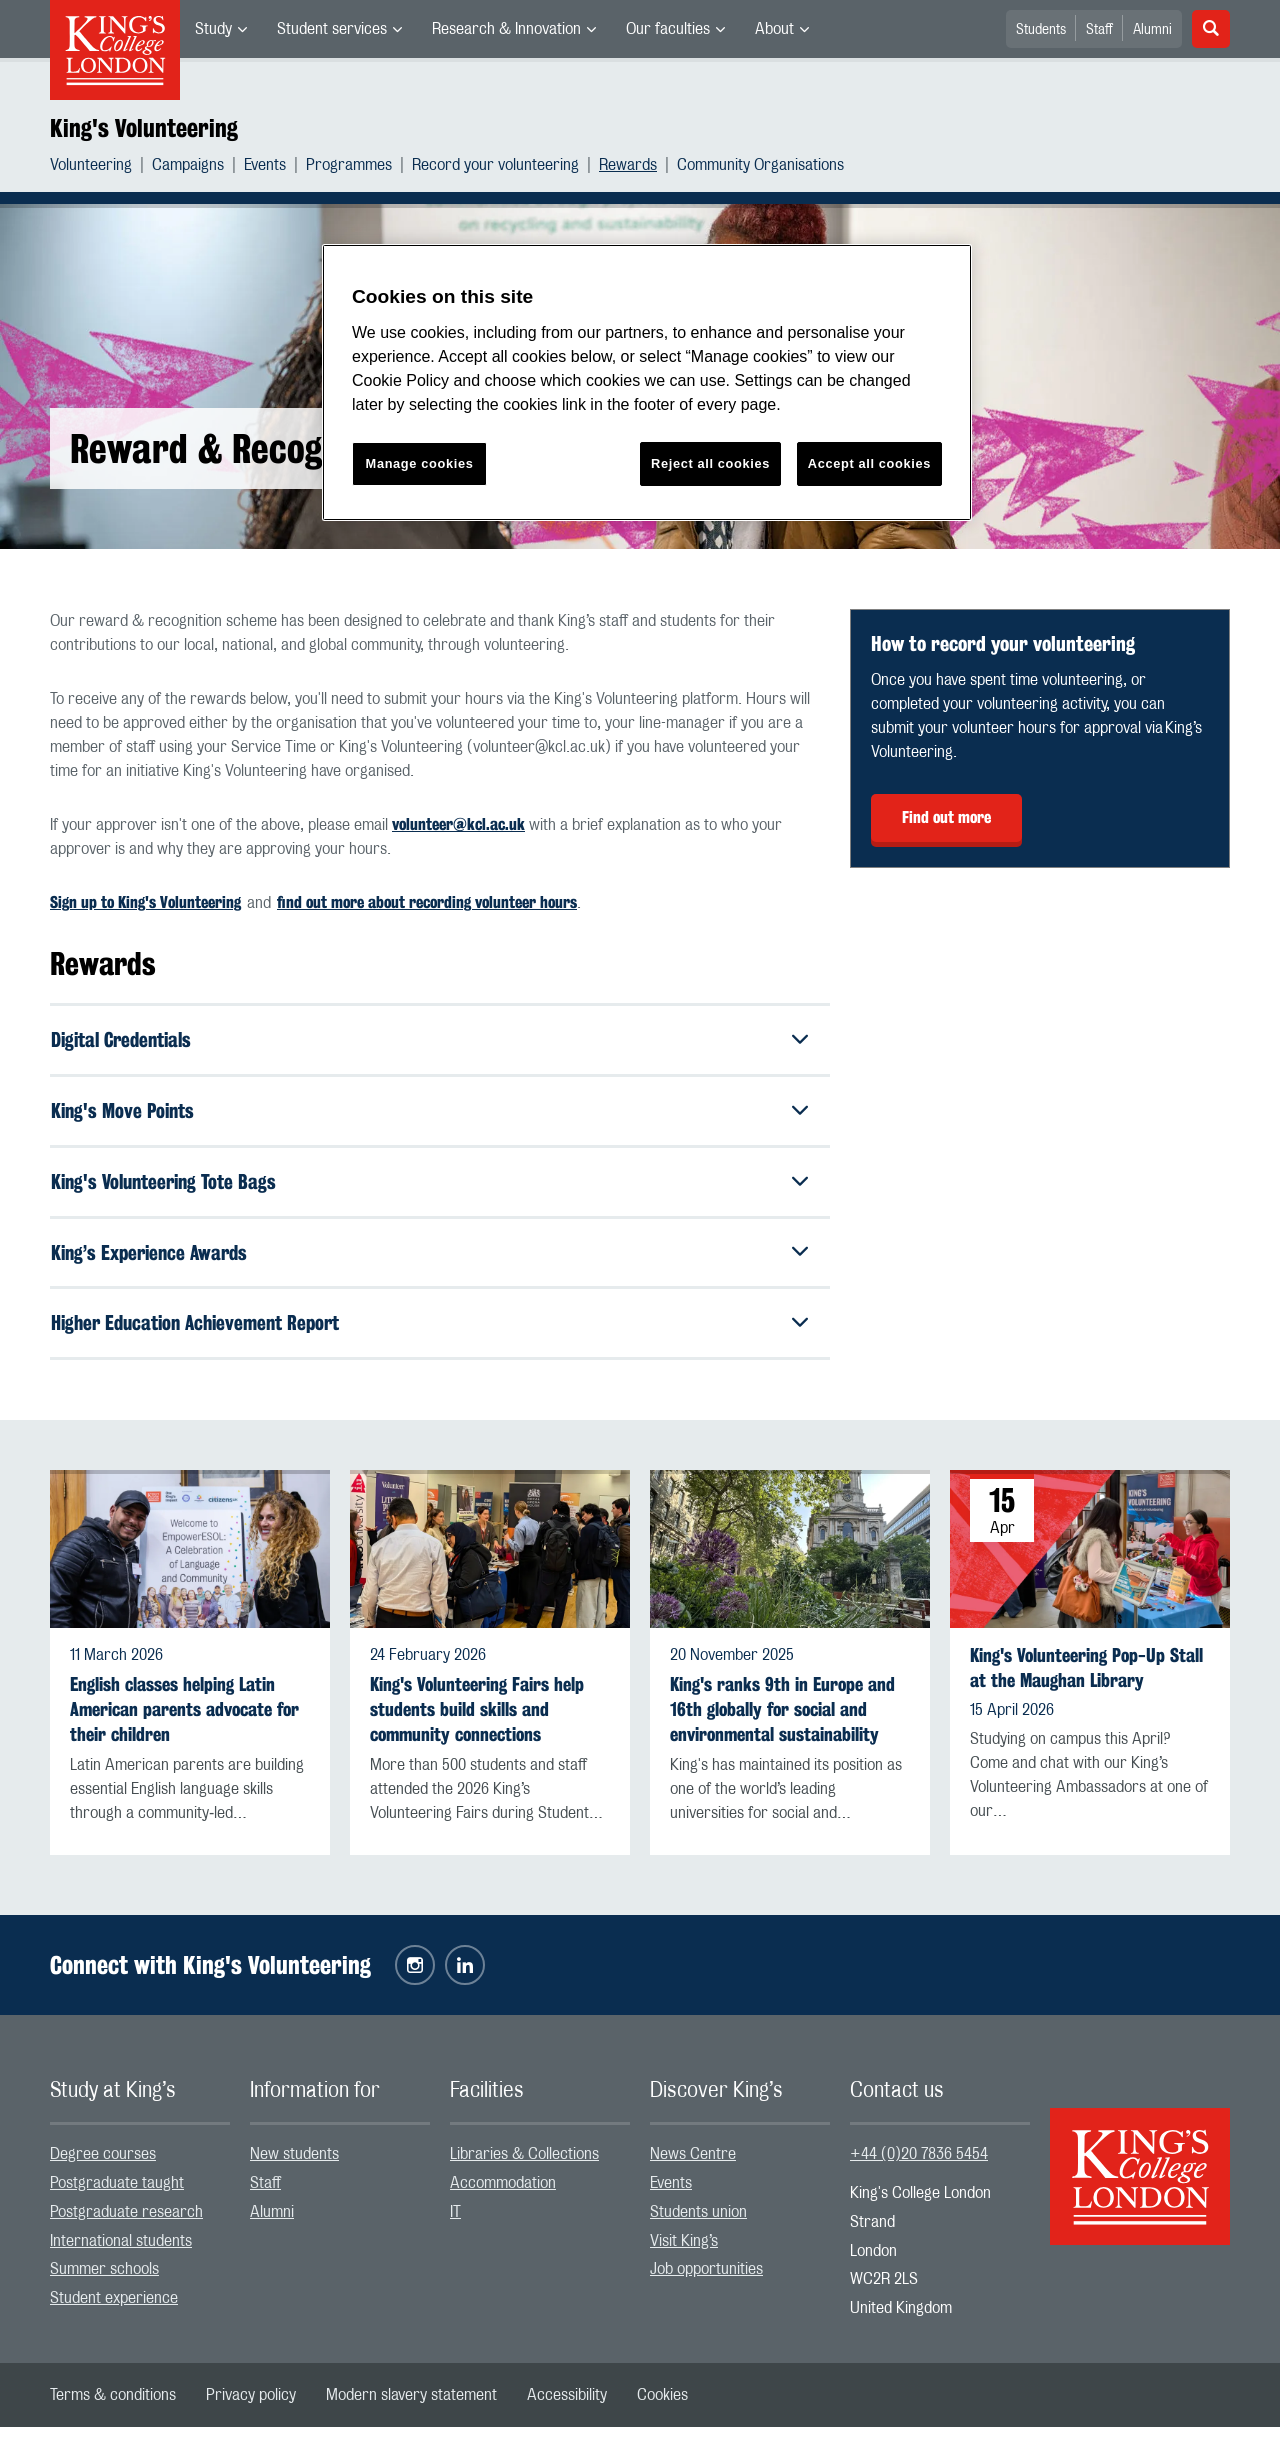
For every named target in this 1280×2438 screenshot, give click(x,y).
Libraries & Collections (524, 2165)
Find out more (946, 817)
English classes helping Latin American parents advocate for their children (184, 1720)
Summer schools (104, 2280)
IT (455, 2223)
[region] (647, 382)
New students (294, 2165)
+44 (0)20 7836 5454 (919, 2165)
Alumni (1152, 30)
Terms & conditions (113, 2406)
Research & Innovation (506, 29)
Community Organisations (760, 165)
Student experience (114, 2309)
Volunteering (91, 165)
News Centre (693, 2165)
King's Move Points (126, 1113)
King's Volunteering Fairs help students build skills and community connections (477, 1720)
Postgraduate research (126, 2223)
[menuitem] (221, 29)
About (774, 29)
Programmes (349, 165)
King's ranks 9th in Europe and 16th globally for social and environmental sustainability (782, 1720)
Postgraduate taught (117, 2194)
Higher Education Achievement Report (204, 1332)
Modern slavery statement (411, 2406)
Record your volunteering (495, 165)
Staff (1099, 30)
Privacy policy (251, 2406)
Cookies (662, 2406)
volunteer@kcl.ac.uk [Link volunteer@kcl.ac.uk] (458, 824)
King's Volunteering (144, 128)
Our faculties (668, 29)
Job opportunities (706, 2280)
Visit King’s (684, 2252)
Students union (698, 2223)
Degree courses (103, 2165)
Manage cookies (420, 463)
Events (265, 165)
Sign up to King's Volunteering (145, 902)
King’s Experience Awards (153, 1259)
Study (213, 29)
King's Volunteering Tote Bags (169, 1186)
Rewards (628, 165)
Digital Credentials (126, 1040)
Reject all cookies (710, 463)
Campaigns (188, 165)
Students (1041, 30)
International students (121, 2252)
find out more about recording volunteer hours (427, 902)
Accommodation (503, 2194)
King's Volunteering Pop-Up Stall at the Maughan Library (1086, 1679)
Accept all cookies (869, 463)
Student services (332, 29)
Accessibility (567, 2406)
